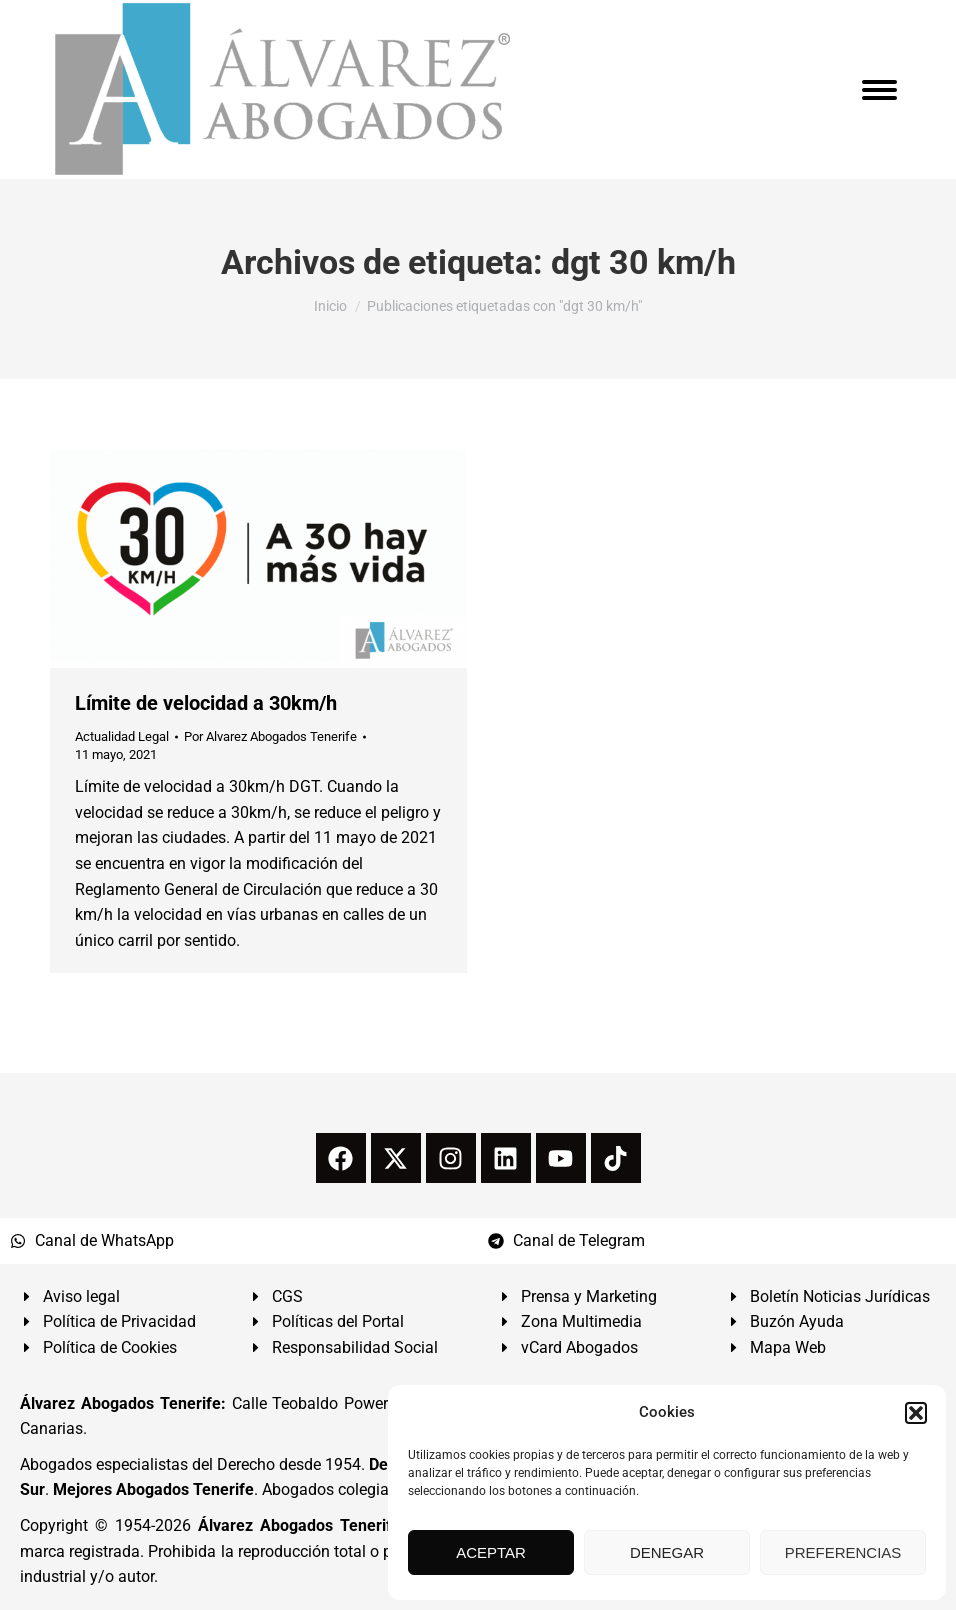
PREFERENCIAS (843, 1552)
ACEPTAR (491, 1552)
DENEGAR (667, 1552)
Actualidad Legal (122, 736)
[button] (916, 1413)
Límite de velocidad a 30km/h (206, 703)
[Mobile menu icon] (879, 90)
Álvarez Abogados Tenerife (299, 1525)
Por (270, 736)
